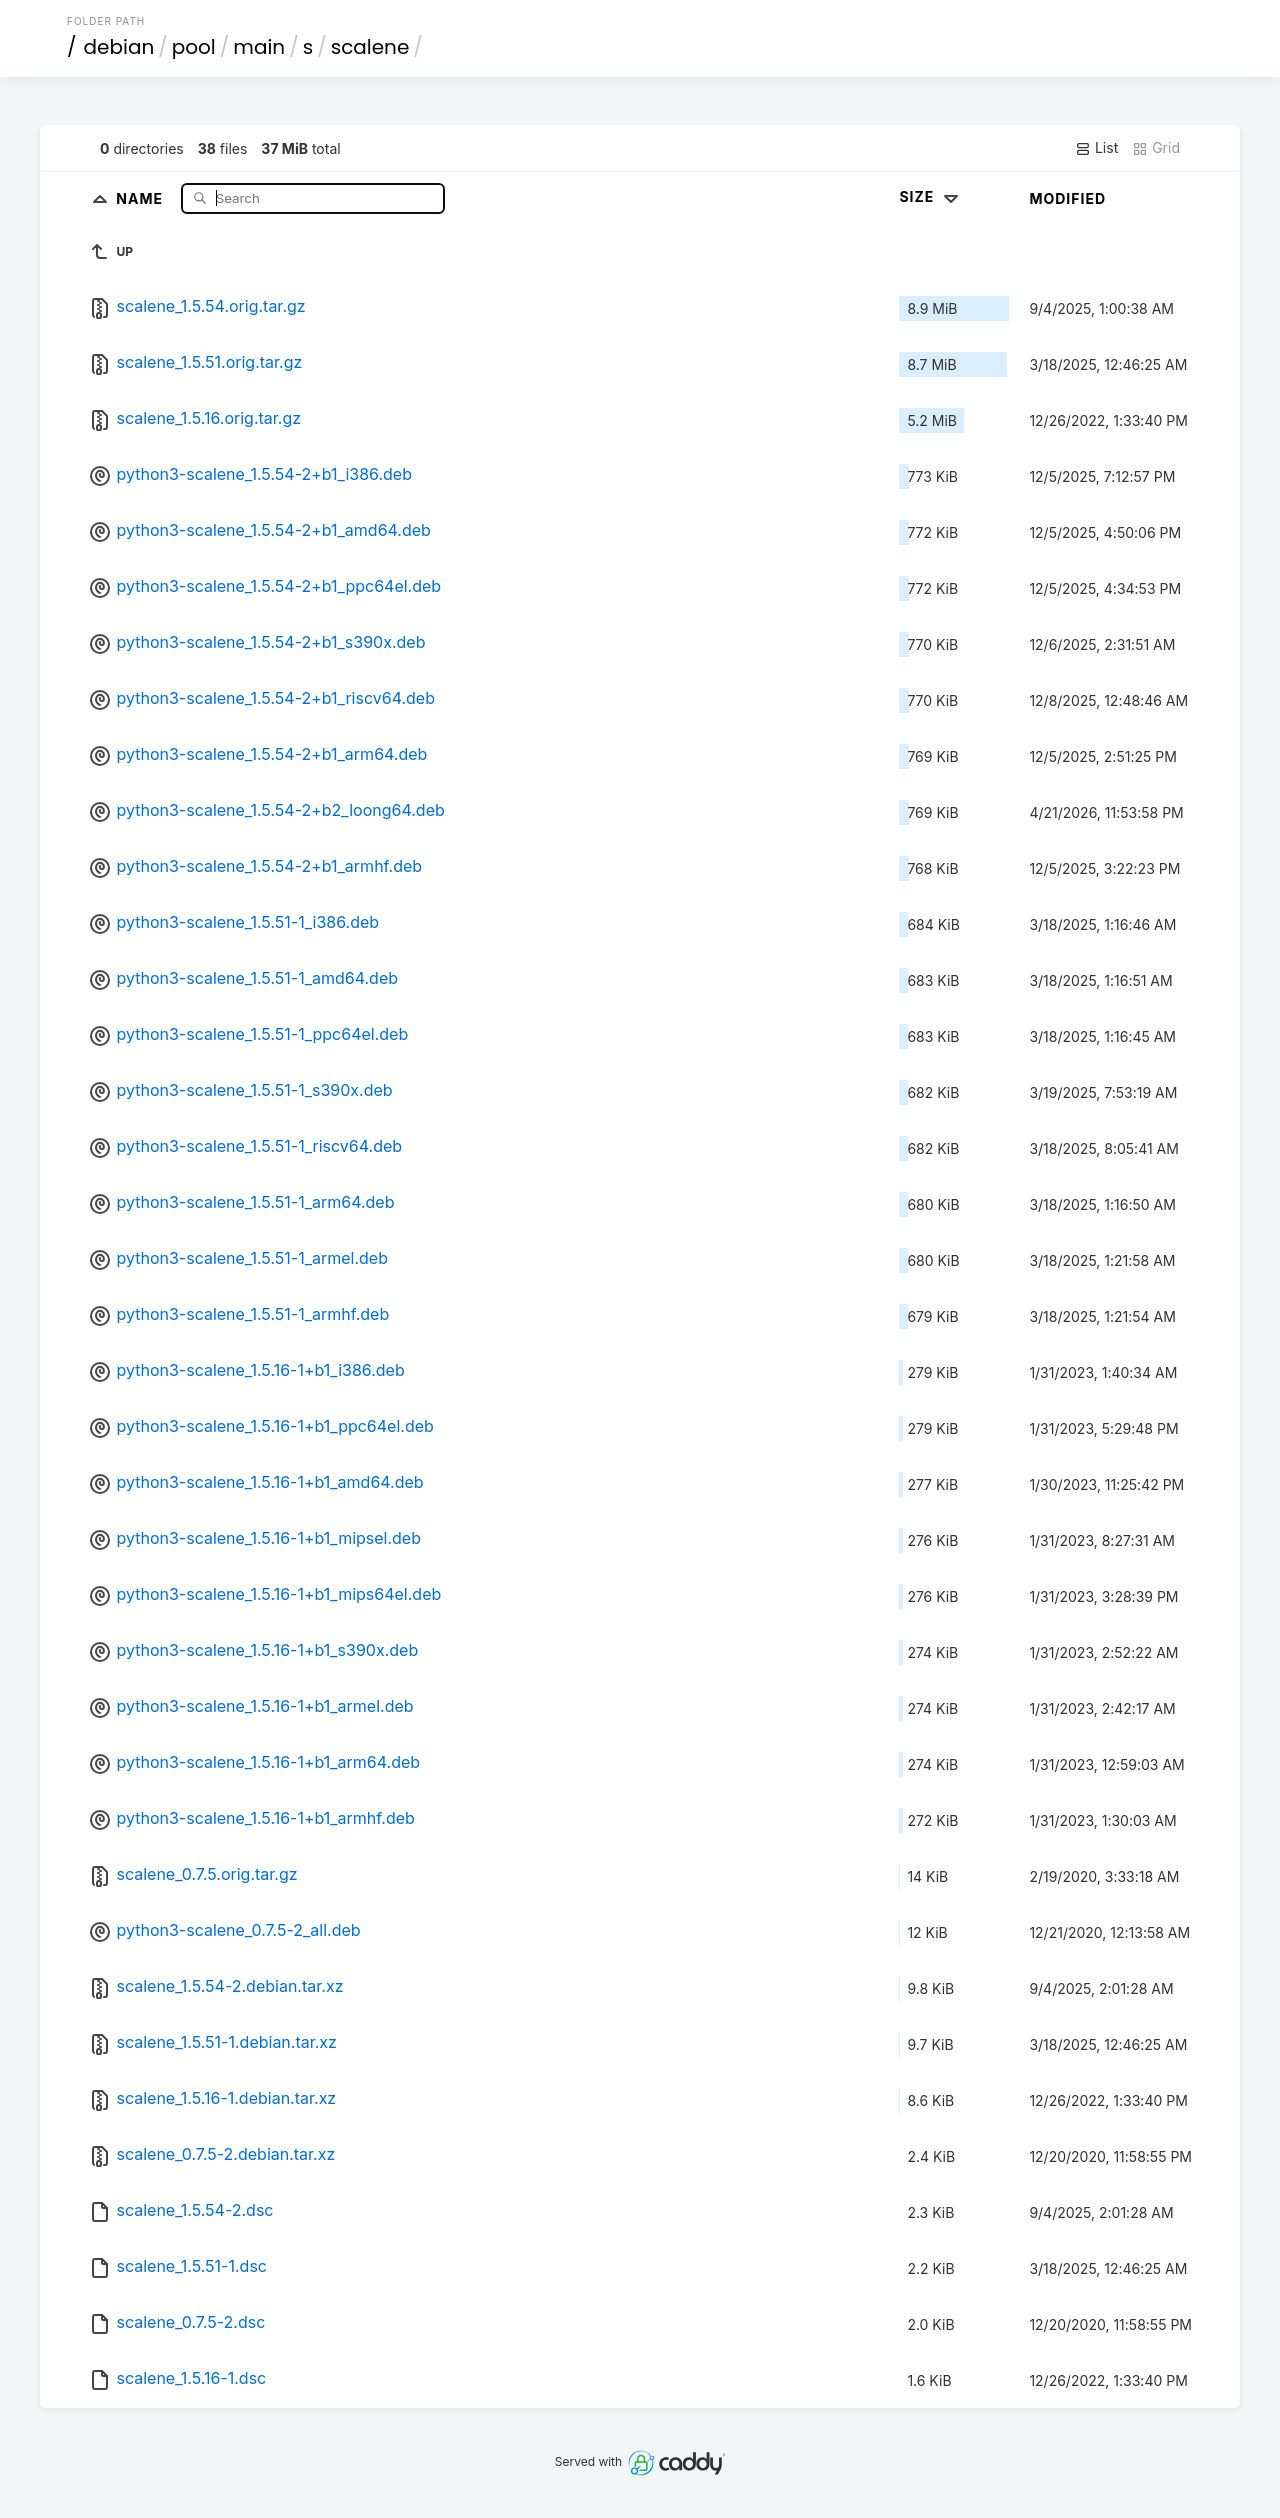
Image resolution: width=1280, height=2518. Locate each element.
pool (194, 47)
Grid (1156, 148)
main (259, 47)
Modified (1067, 198)
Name (141, 197)
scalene (370, 47)
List (1096, 148)
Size (930, 196)
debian (119, 47)
